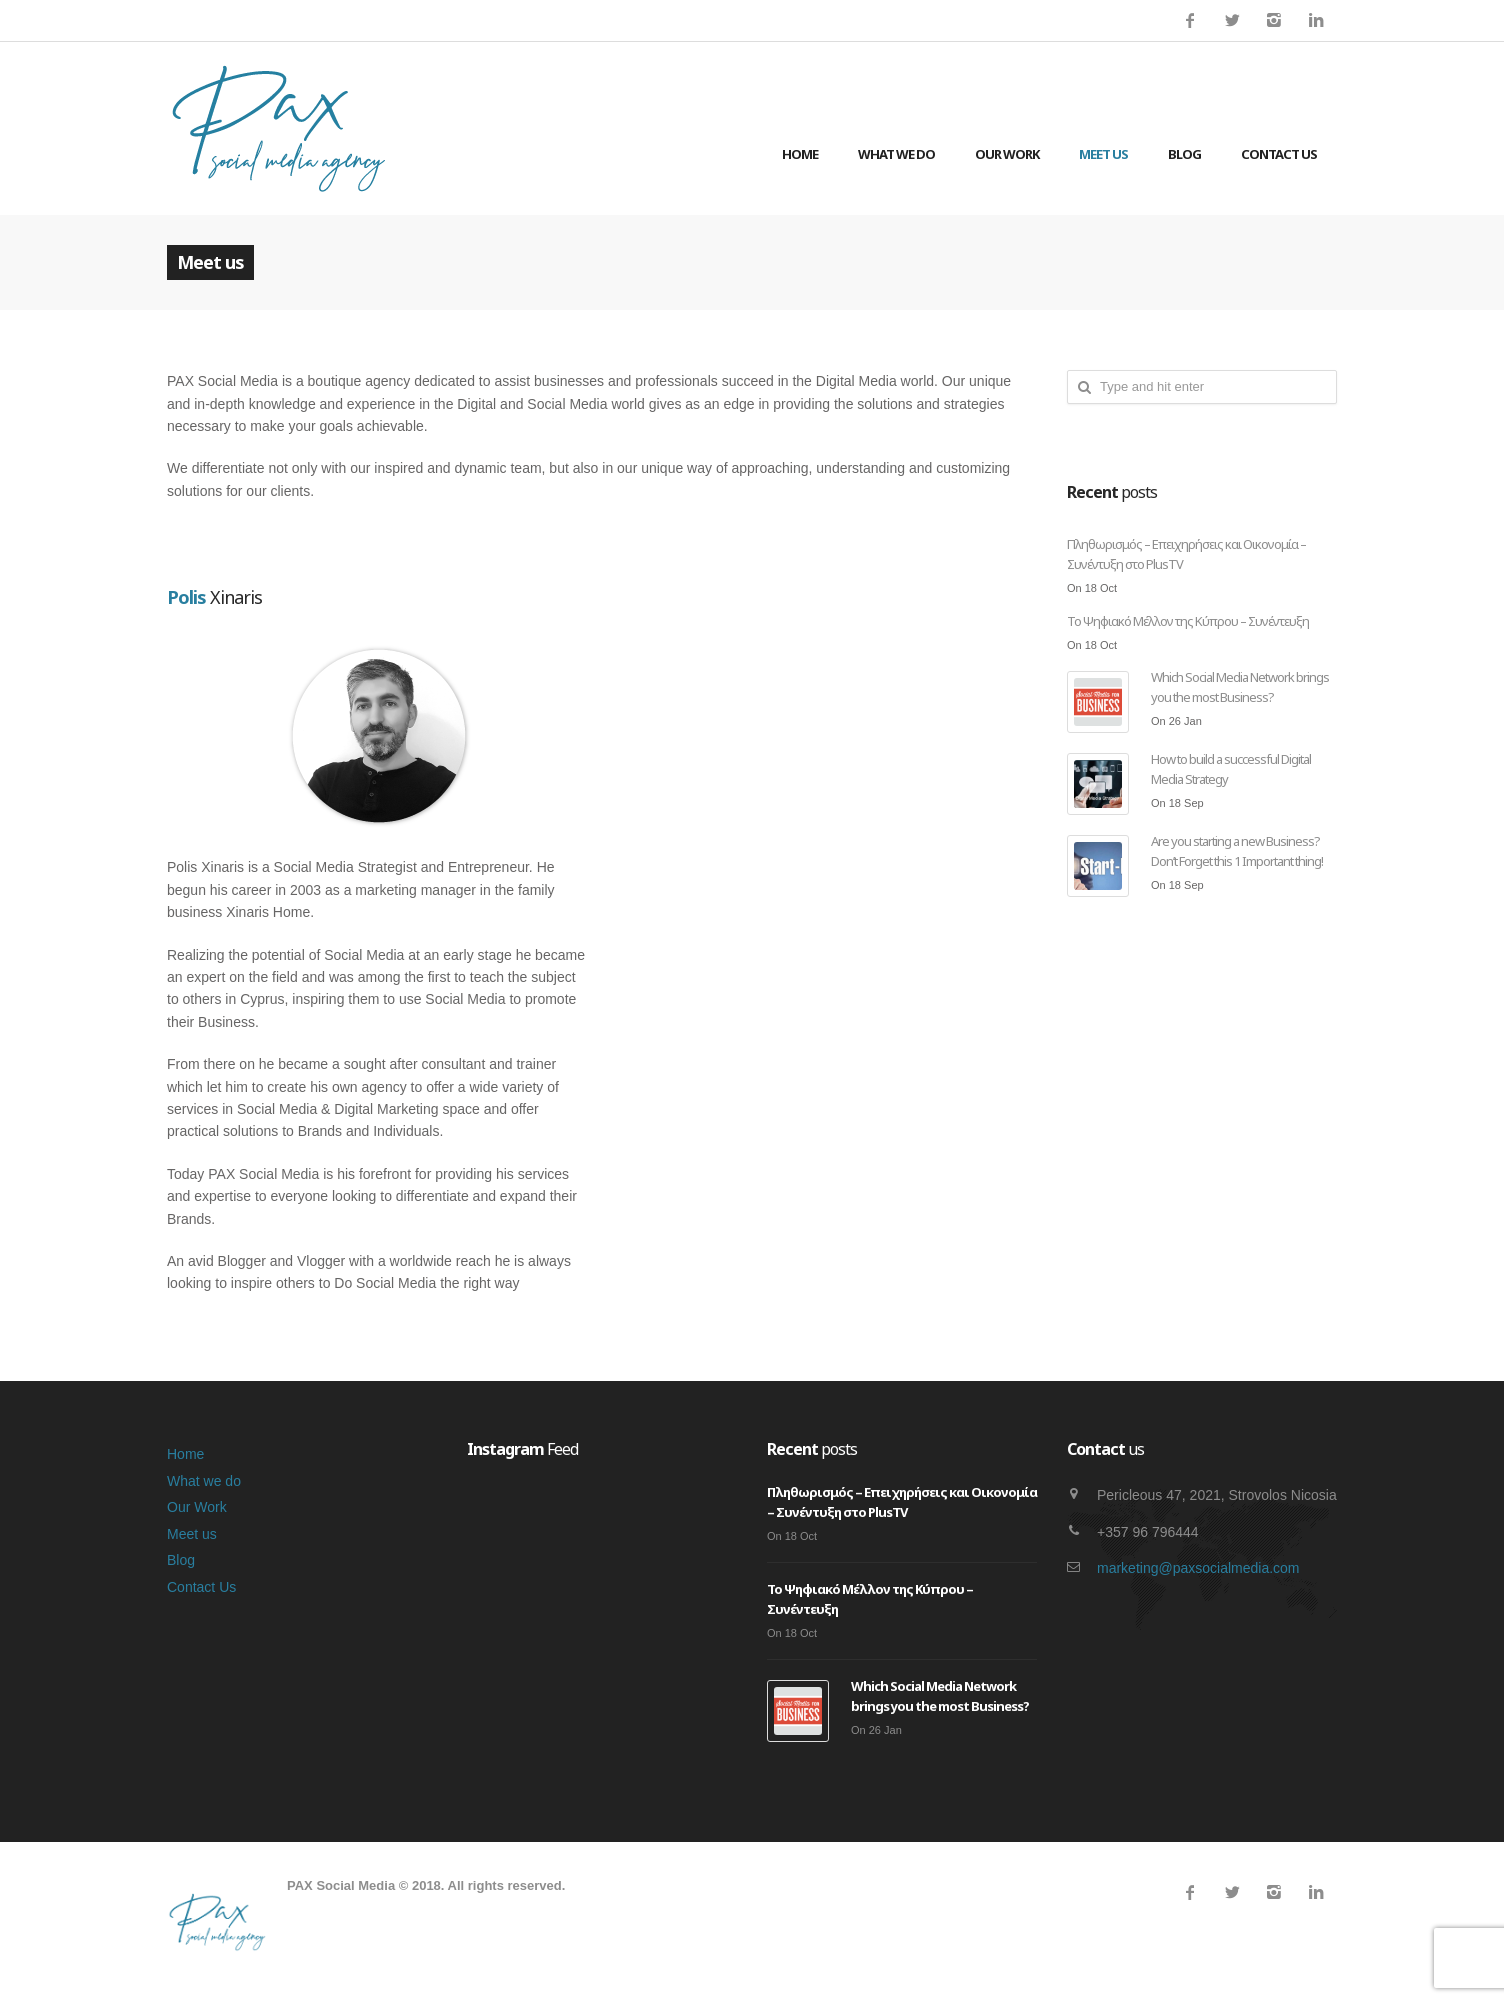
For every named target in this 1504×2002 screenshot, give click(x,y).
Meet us (1103, 154)
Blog (1184, 154)
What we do (896, 154)
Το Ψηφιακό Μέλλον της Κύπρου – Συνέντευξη (1188, 621)
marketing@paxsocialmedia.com (1198, 1568)
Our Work (1007, 154)
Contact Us (1279, 154)
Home (800, 154)
